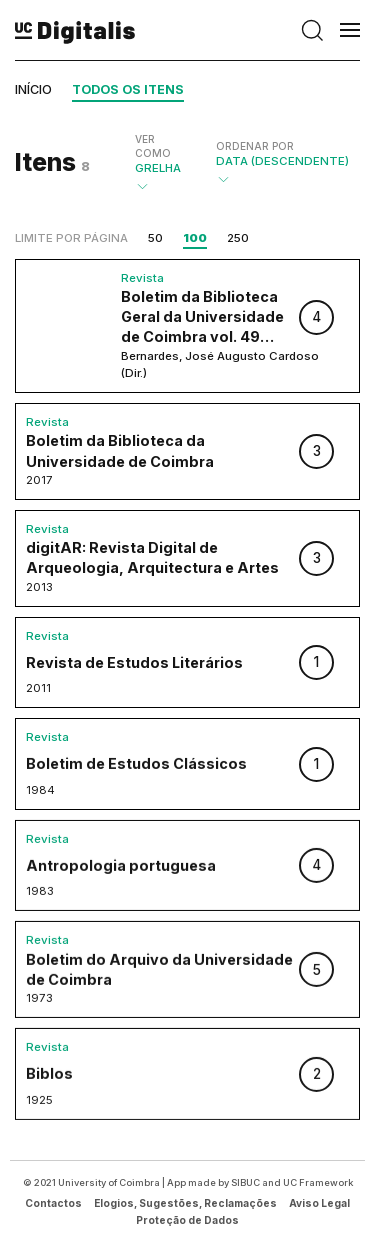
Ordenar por (255, 146)
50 (155, 238)
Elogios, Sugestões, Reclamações (185, 1203)
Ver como (153, 146)
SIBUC (245, 1182)
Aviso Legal (319, 1203)
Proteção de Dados (187, 1220)
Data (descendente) (282, 163)
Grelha (160, 163)
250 (238, 238)
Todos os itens (128, 89)
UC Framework (318, 1182)
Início (33, 89)
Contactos (53, 1203)
